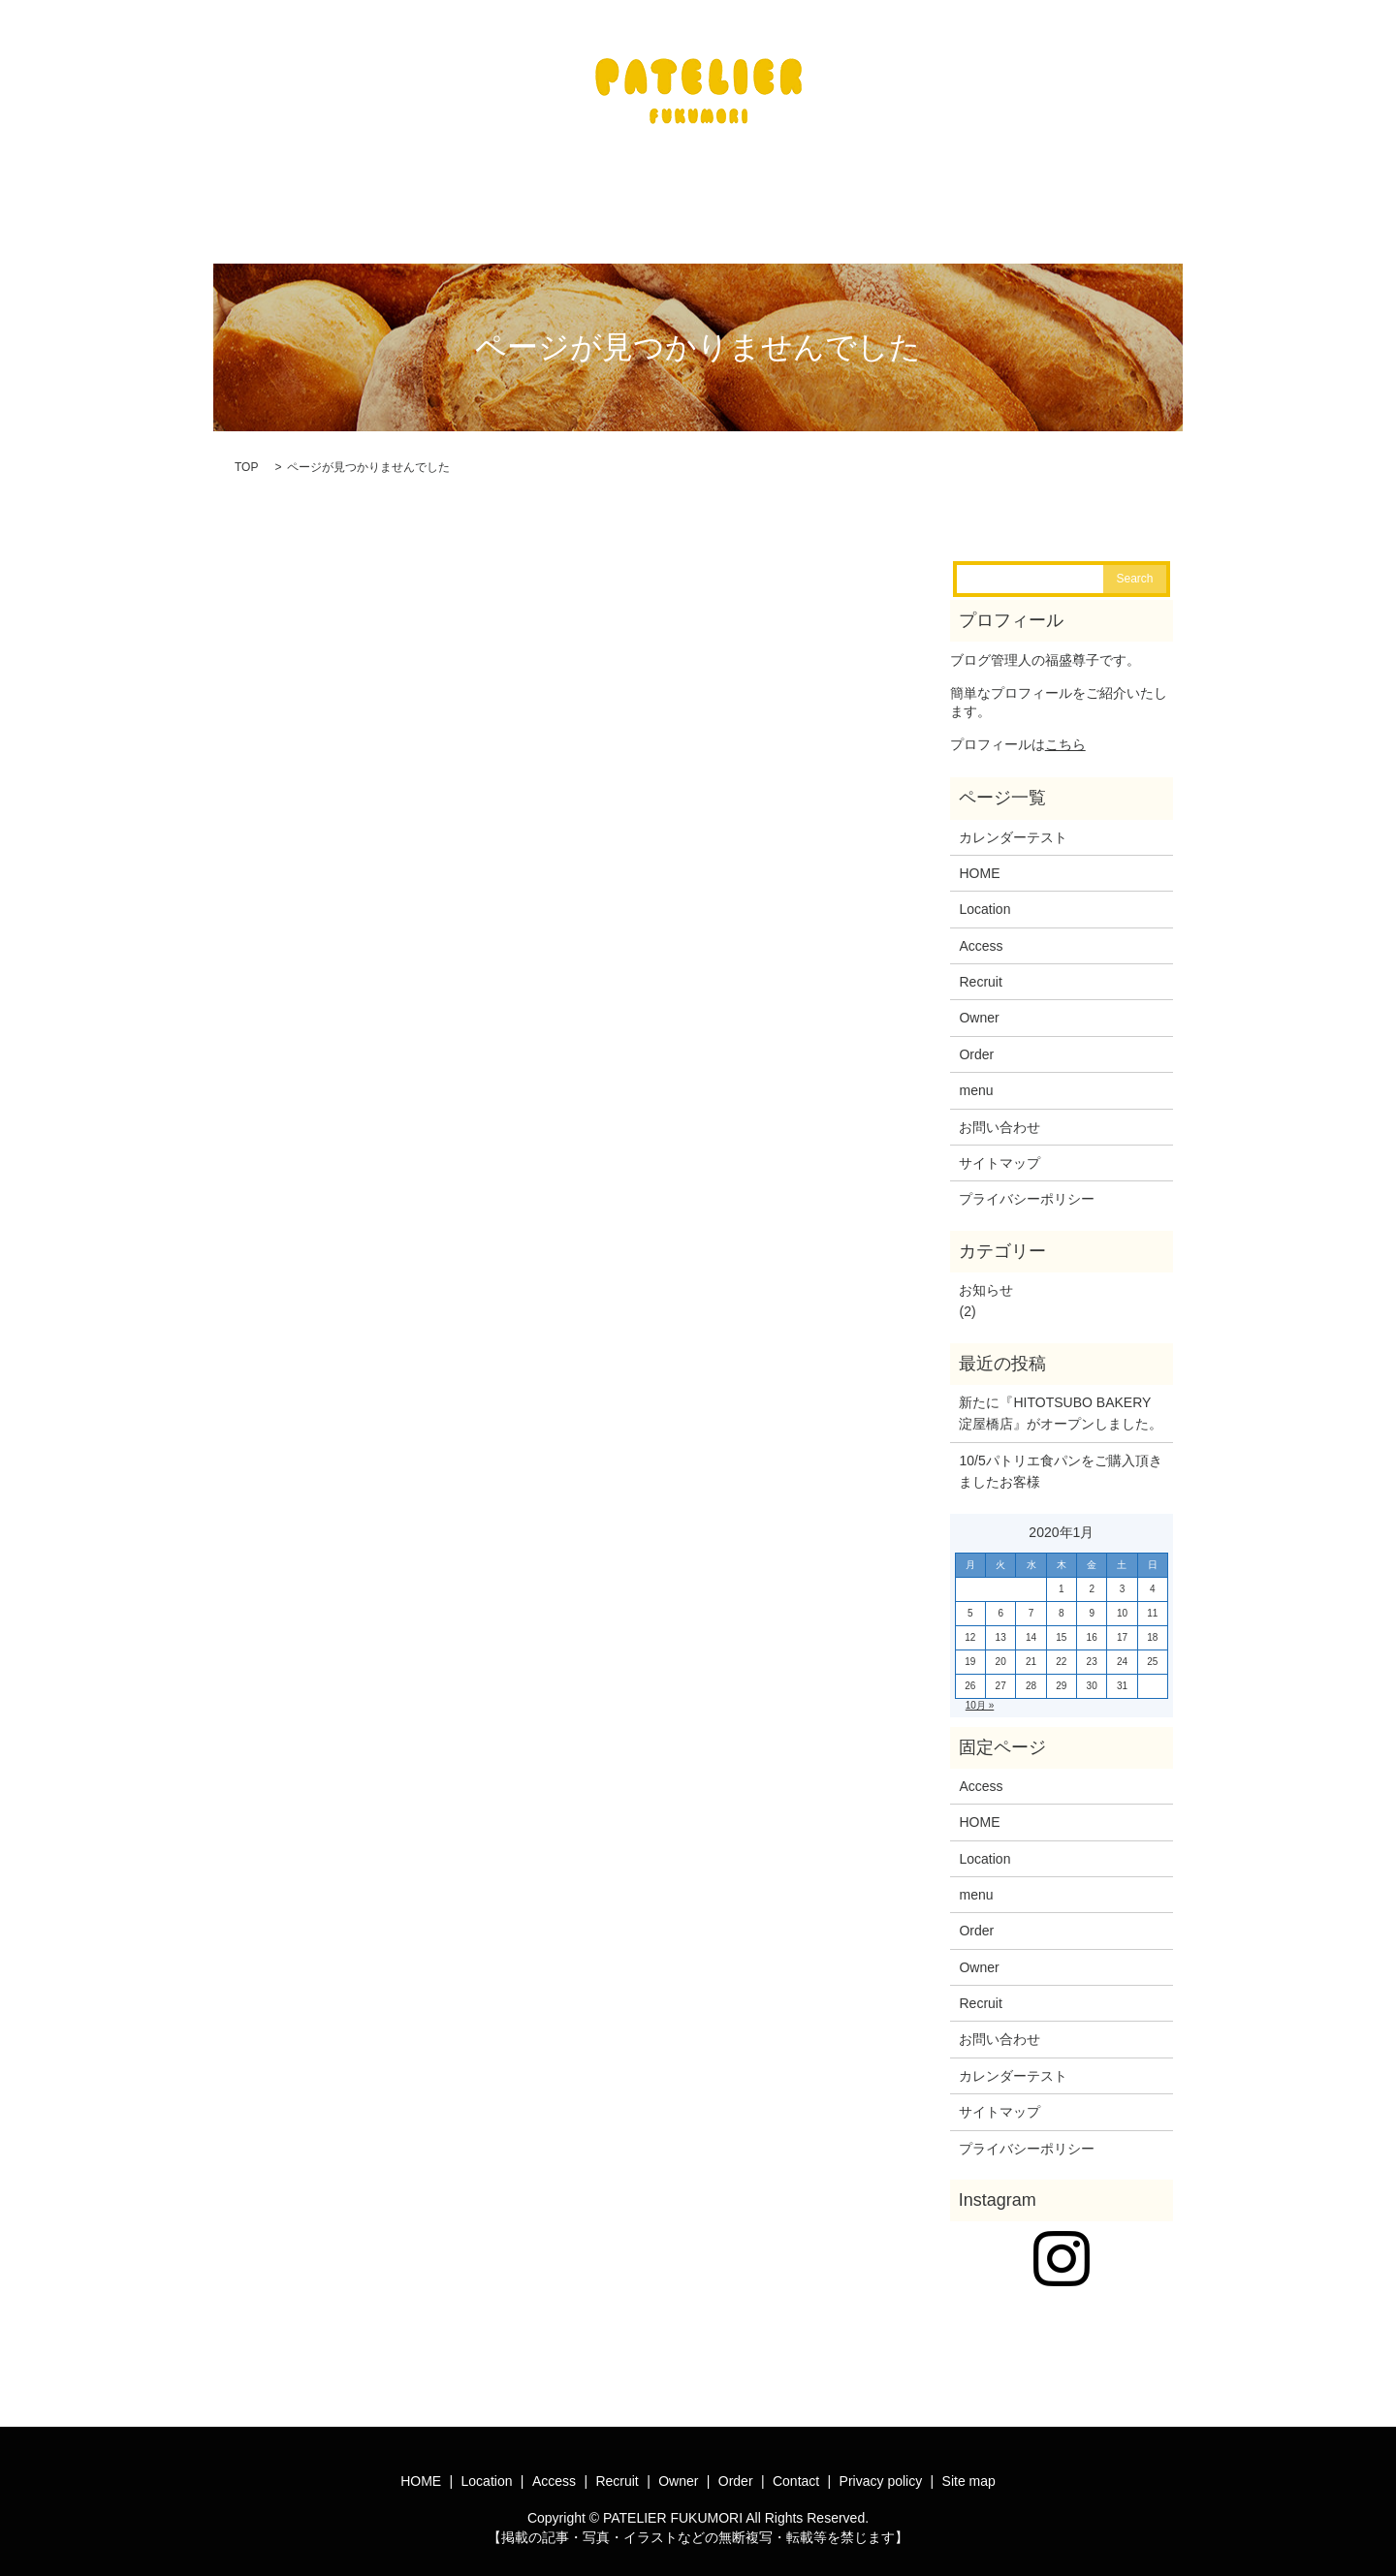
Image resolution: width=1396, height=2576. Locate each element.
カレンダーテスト (1013, 825)
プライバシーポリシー (1027, 1187)
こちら (1065, 732)
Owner (979, 1006)
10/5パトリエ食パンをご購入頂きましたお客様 (1060, 1459)
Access (980, 934)
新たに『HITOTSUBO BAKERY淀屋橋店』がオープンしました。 (1060, 1401)
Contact (796, 2469)
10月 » (980, 1693)
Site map (969, 2469)
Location (984, 897)
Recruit (980, 970)
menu (976, 1078)
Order (976, 1043)
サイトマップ (999, 1151)
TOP (246, 455)
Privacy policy (881, 2469)
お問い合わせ (999, 1115)
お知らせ (986, 1278)
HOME (979, 861)
